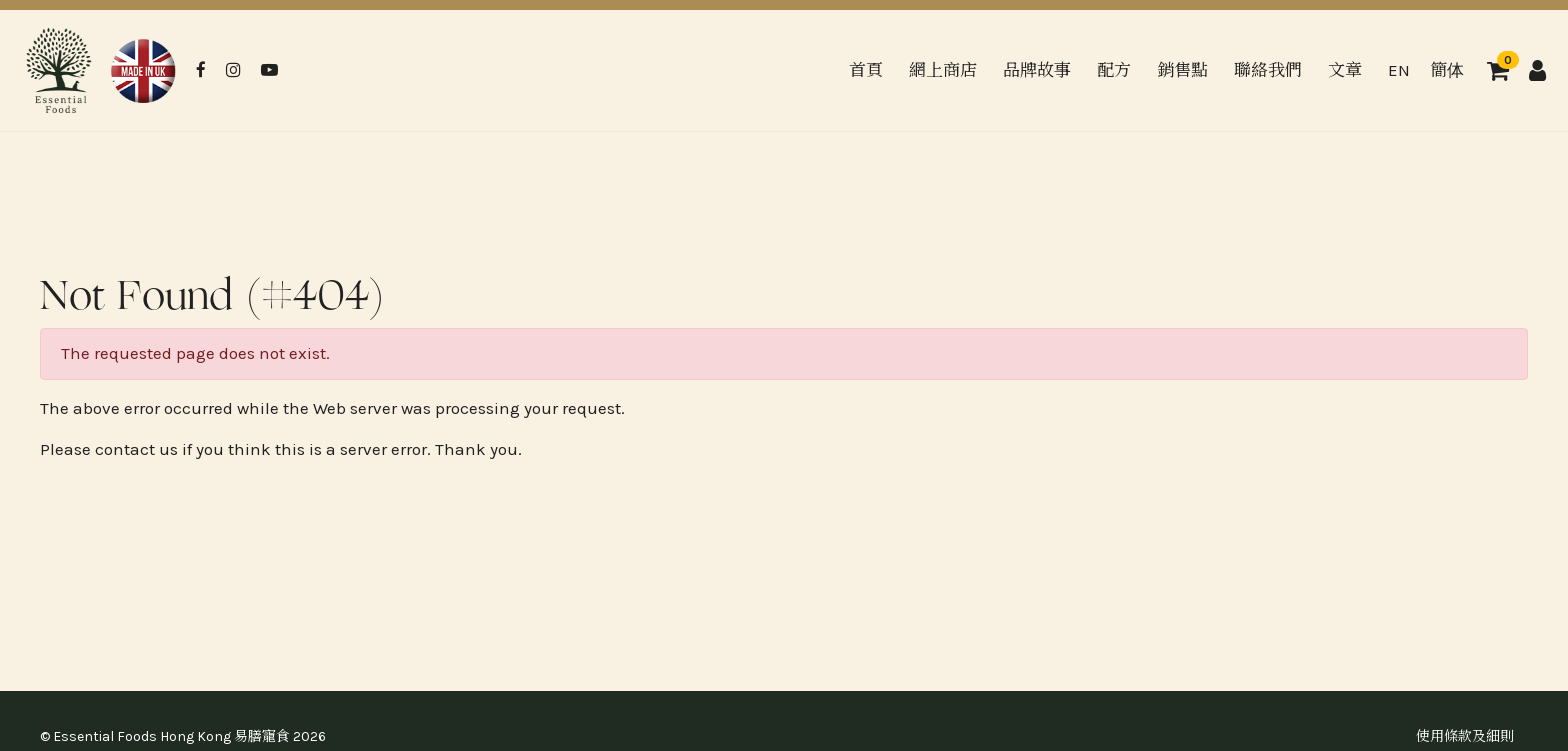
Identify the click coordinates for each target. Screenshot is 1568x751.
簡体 (1447, 70)
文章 (1345, 70)
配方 (1114, 70)
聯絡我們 (1268, 70)
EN (1399, 70)
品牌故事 (1037, 70)
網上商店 (943, 70)
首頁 (866, 70)
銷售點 (1182, 70)
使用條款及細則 (1465, 736)
